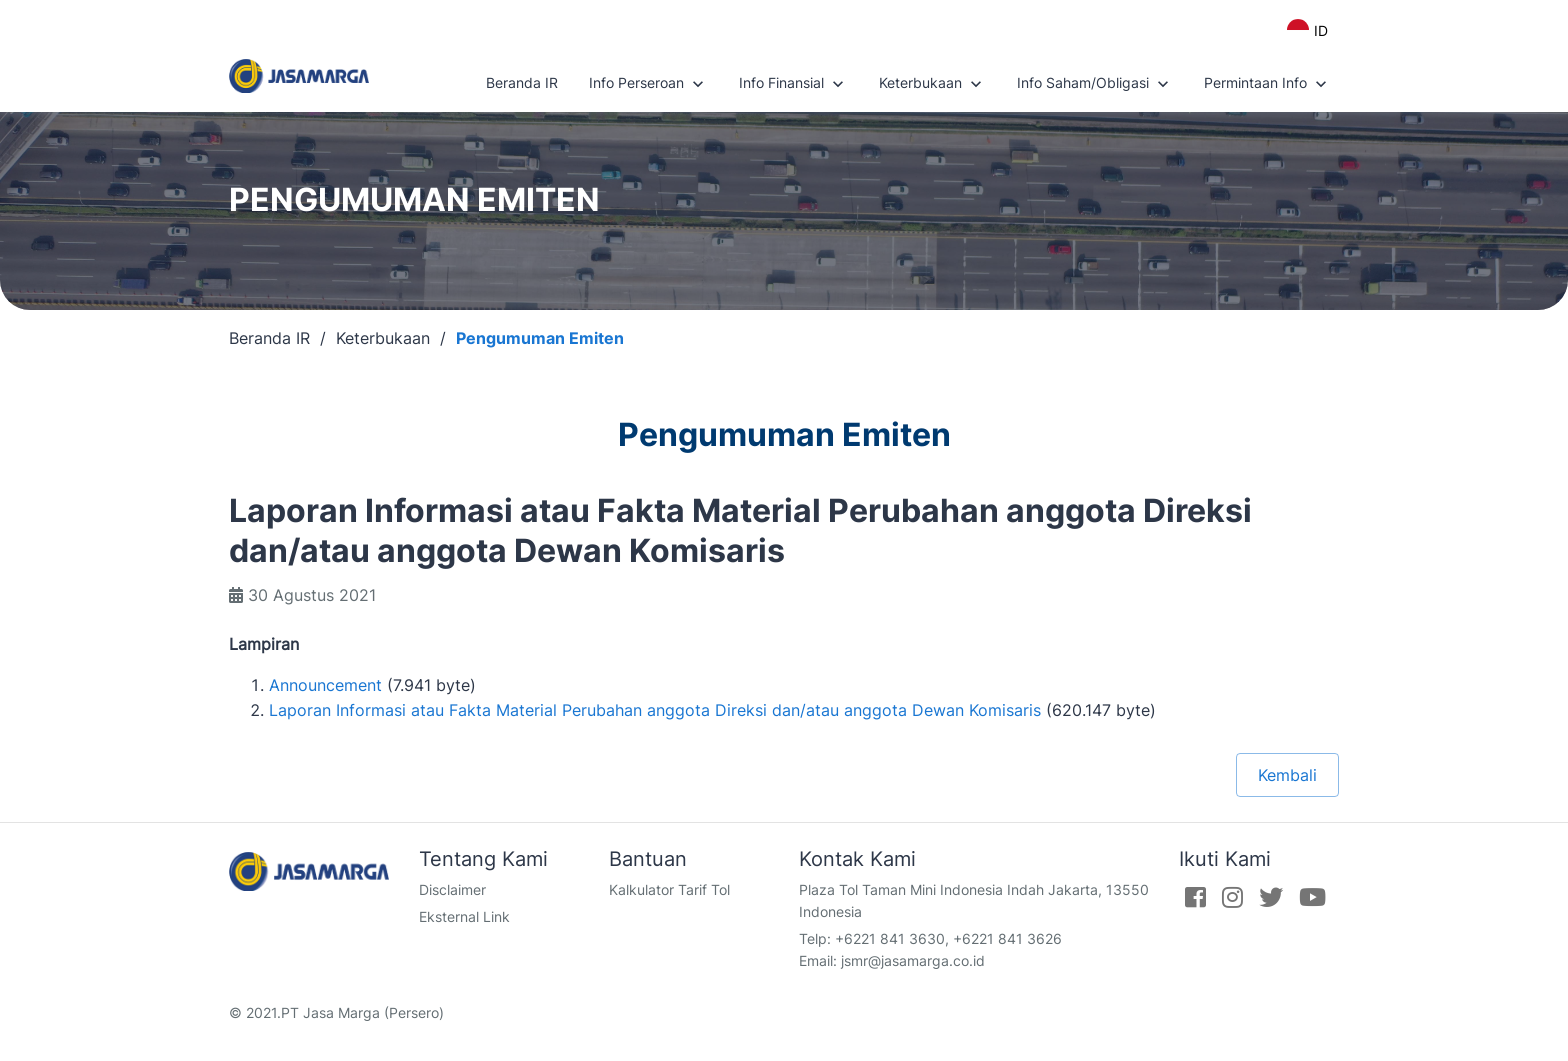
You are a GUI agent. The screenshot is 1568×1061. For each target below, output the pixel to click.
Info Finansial (793, 84)
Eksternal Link (464, 916)
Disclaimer (452, 889)
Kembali (1287, 775)
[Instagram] (1232, 897)
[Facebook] (1195, 897)
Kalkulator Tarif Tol (669, 889)
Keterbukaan (932, 84)
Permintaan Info (1267, 84)
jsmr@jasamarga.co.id (913, 960)
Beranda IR (522, 82)
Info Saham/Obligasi (1095, 84)
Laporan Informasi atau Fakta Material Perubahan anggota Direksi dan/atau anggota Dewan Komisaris (655, 710)
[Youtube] (1312, 897)
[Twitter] (1271, 897)
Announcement (325, 685)
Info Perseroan (648, 84)
